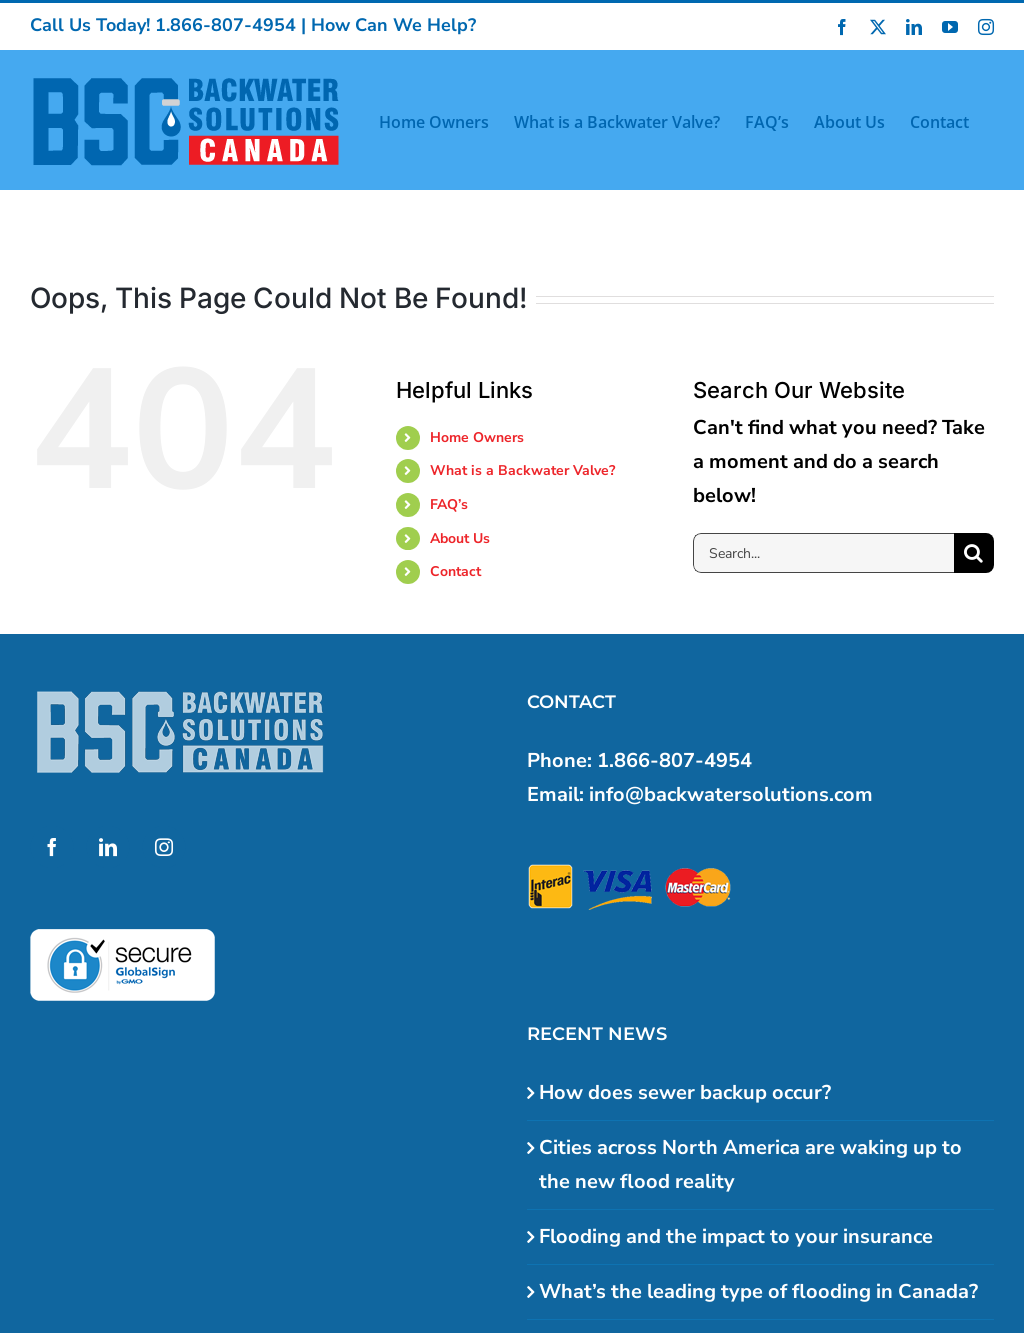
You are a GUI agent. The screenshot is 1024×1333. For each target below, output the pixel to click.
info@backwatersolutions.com (731, 794)
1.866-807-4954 (225, 25)
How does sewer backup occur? (685, 1092)
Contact (455, 571)
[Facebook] (52, 847)
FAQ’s (449, 504)
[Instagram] (164, 847)
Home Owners (477, 437)
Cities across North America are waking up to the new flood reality (750, 1164)
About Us (460, 538)
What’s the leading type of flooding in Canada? (758, 1291)
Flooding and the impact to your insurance (736, 1236)
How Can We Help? (393, 25)
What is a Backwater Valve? (522, 470)
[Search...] (823, 553)
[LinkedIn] (108, 847)
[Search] (974, 553)
